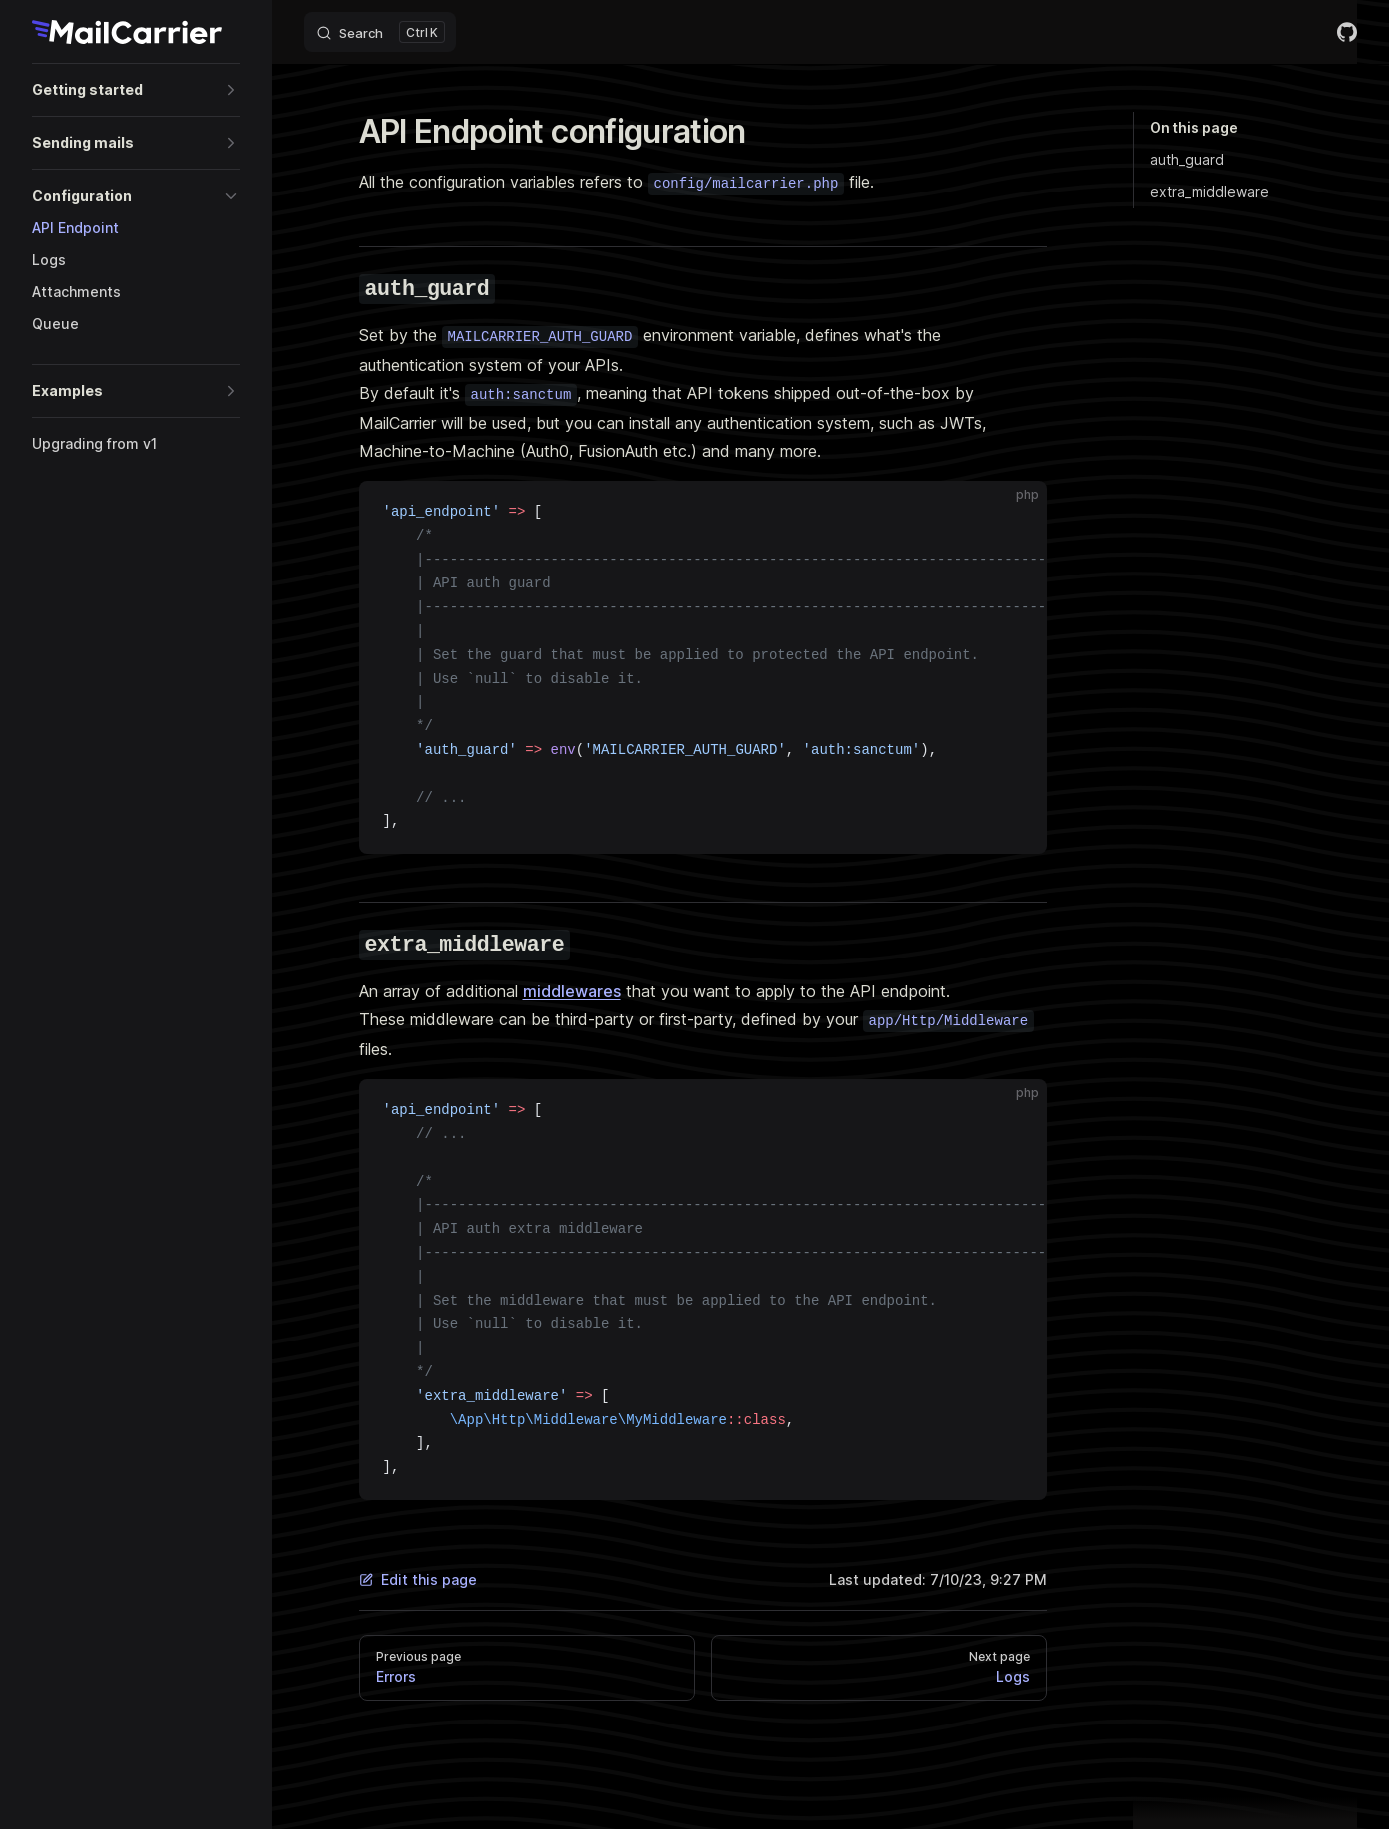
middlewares (572, 991)
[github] (1347, 32)
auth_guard (1187, 159)
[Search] (380, 32)
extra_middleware (1209, 191)
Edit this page (418, 1579)
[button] (136, 90)
